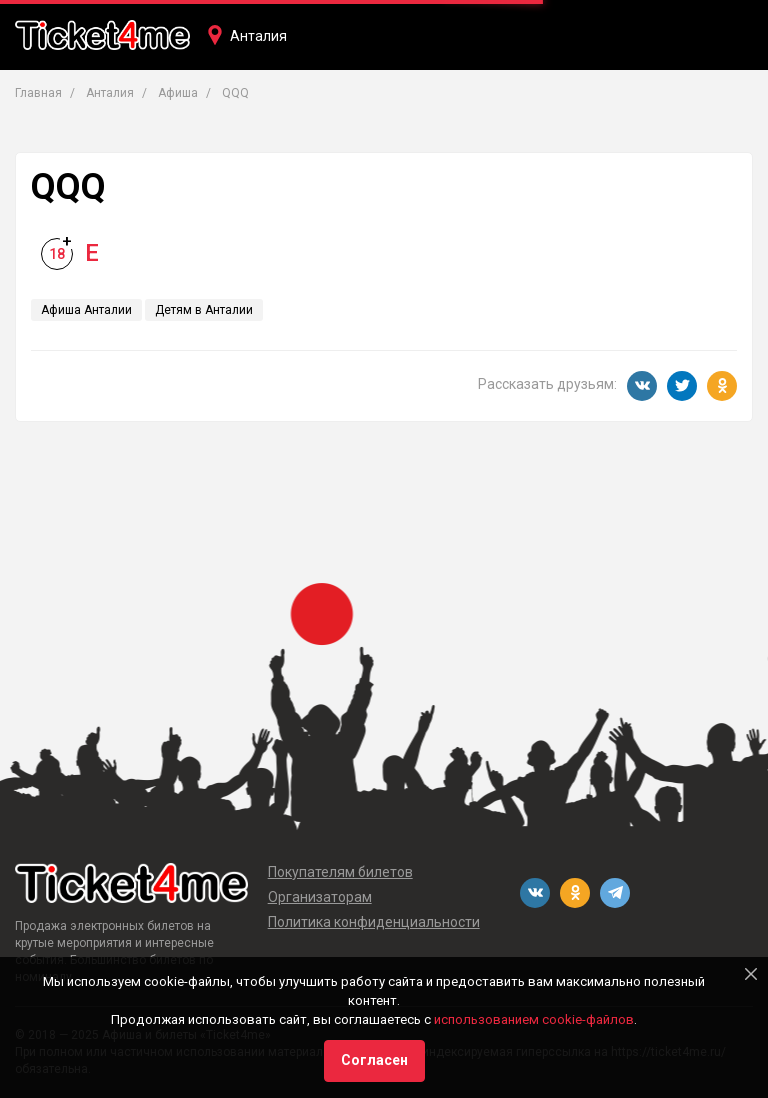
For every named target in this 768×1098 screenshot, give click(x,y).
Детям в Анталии (204, 310)
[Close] (751, 974)
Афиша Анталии (86, 310)
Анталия (258, 36)
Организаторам (320, 897)
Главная (38, 93)
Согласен (374, 1060)
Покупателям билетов (340, 872)
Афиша (178, 93)
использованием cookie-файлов (534, 1019)
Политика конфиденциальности (374, 922)
